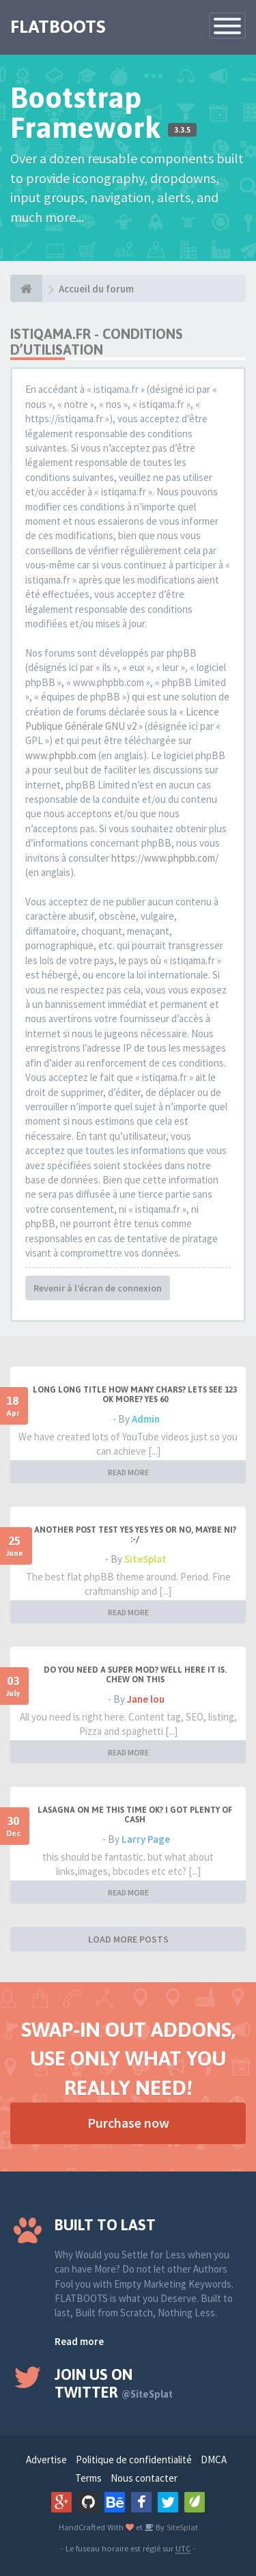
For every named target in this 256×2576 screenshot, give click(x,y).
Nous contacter (144, 2477)
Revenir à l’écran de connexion (97, 1288)
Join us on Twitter (114, 2383)
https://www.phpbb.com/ (164, 857)
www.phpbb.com (60, 755)
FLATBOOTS (57, 26)
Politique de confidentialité (134, 2459)
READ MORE (128, 1472)
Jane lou (146, 1699)
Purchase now (128, 2122)
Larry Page (146, 1839)
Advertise (46, 2459)
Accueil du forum (96, 288)
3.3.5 (182, 130)
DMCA (214, 2459)
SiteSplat (145, 1558)
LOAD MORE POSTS (128, 1939)
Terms (88, 2477)
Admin (146, 1418)
